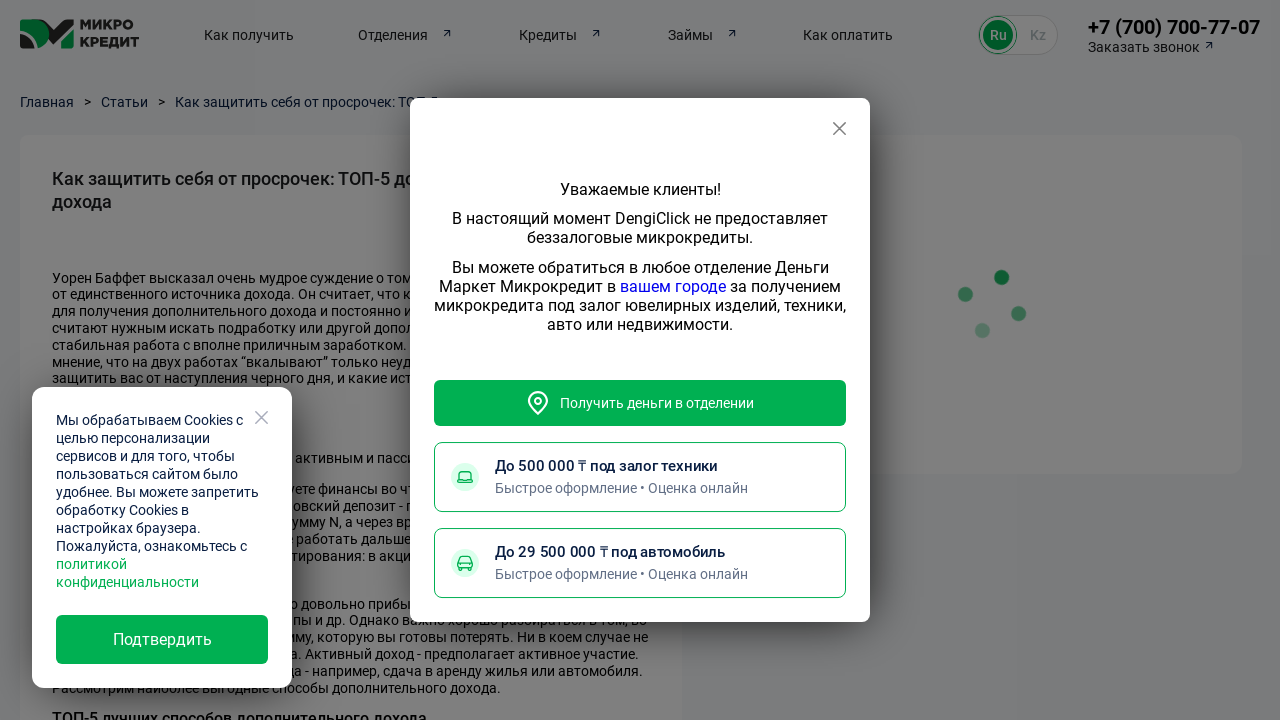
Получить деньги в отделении (640, 403)
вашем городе (673, 286)
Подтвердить (162, 639)
